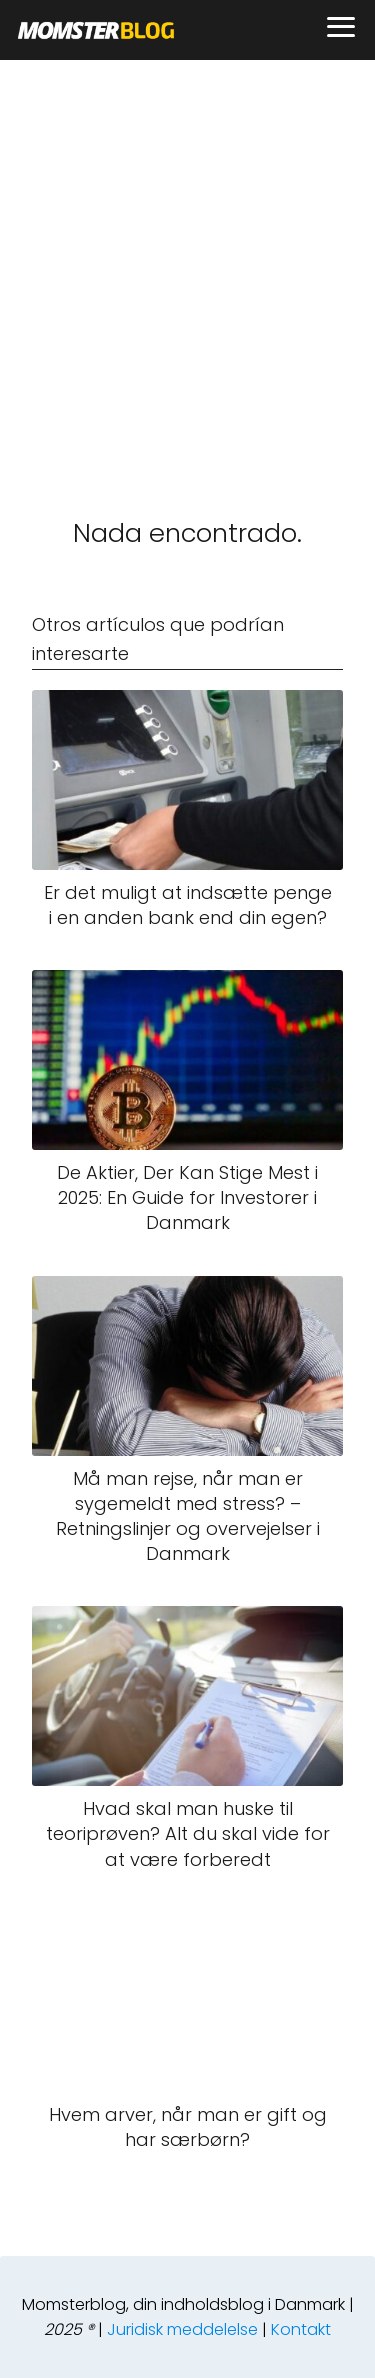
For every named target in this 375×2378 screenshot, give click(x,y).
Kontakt (301, 2329)
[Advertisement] (187, 257)
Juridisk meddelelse (182, 2329)
